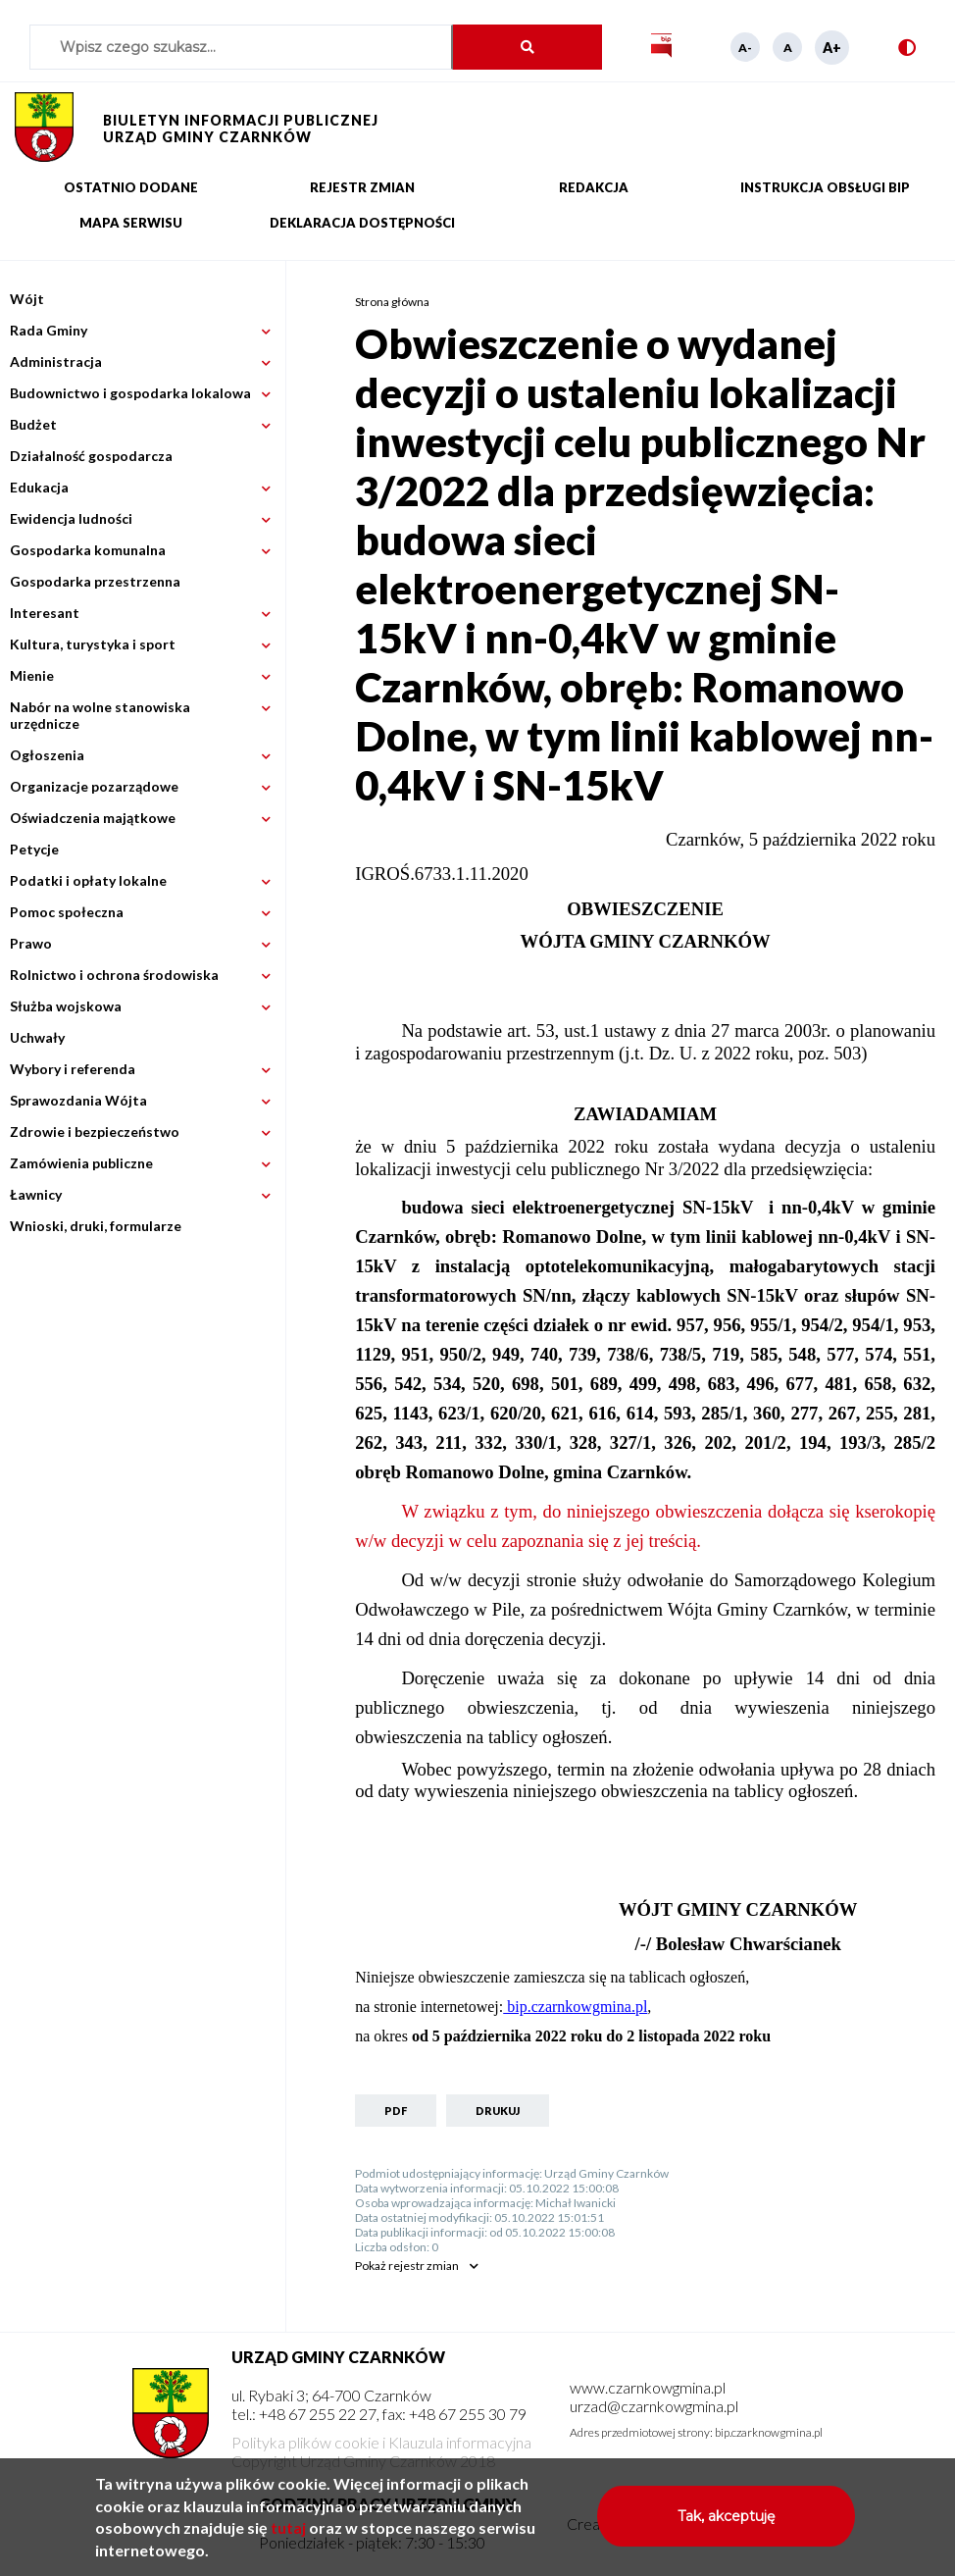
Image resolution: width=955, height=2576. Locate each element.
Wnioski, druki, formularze (95, 1225)
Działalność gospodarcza (91, 455)
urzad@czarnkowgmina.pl (654, 2405)
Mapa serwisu (130, 223)
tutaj (288, 2538)
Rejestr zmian (362, 187)
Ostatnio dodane (131, 187)
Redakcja (593, 187)
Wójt (27, 298)
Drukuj (498, 2110)
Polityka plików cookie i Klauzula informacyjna (381, 2442)
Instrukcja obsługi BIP (825, 187)
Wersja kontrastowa (898, 47)
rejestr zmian (407, 2265)
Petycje (34, 849)
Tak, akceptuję (726, 2527)
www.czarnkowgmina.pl (648, 2387)
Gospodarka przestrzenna (95, 581)
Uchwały (37, 1037)
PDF (395, 2110)
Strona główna (392, 301)
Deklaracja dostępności (362, 223)
